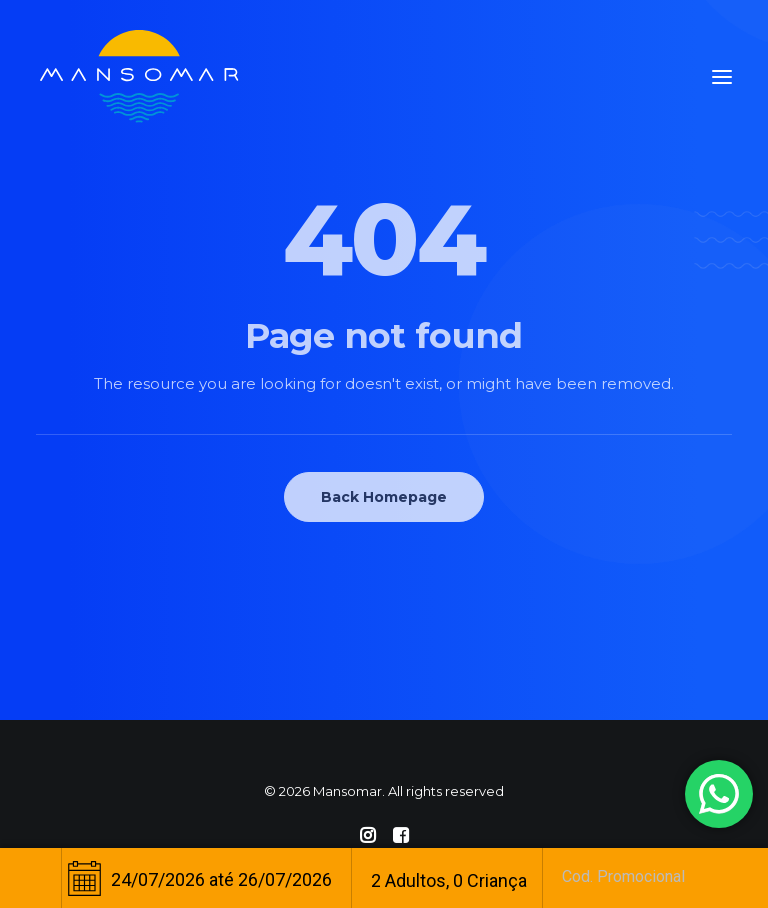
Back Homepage (384, 497)
